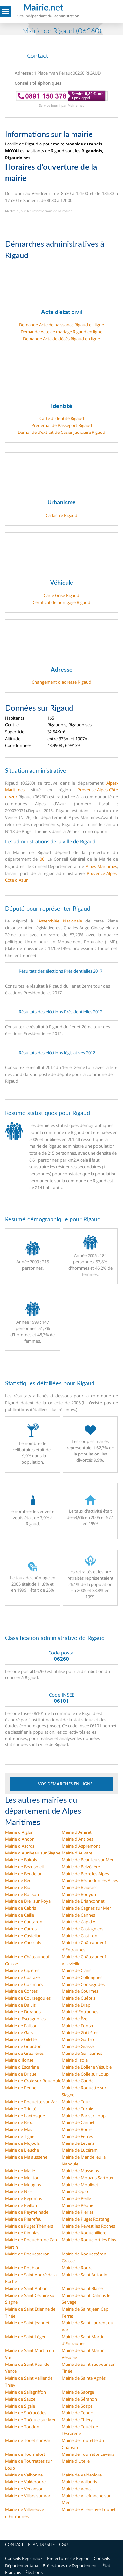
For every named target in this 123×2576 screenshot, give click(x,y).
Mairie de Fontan (78, 2026)
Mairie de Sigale (20, 2406)
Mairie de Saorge (78, 2392)
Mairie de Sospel (77, 2406)
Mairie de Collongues (82, 1977)
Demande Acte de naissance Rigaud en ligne (61, 325)
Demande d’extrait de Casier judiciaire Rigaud (61, 432)
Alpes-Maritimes (101, 866)
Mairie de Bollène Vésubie (87, 2067)
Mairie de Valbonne (24, 2475)
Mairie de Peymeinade (26, 2212)
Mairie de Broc (19, 2122)
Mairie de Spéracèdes (25, 2413)
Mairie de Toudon (22, 2427)
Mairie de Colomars (24, 1984)
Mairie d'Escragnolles (25, 2019)
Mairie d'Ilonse (19, 2060)
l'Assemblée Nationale (59, 921)
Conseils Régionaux (24, 2558)
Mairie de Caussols (23, 1942)
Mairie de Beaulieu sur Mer (87, 1860)
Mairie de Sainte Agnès (84, 2378)
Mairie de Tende (77, 2413)
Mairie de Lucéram (80, 2150)
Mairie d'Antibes (77, 1839)
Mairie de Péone (77, 2205)
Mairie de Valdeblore (82, 2475)
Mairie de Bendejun (24, 1873)
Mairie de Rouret (78, 2129)
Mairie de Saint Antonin (84, 2274)
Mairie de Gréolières (24, 2053)
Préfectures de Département (70, 2565)
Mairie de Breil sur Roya (28, 1901)
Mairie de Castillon (79, 1936)
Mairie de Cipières (22, 1970)
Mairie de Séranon (79, 2399)
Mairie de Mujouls (22, 2143)
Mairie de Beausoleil (24, 1867)
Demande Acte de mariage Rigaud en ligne (61, 332)
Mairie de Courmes (80, 1991)
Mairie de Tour (76, 2102)
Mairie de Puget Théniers (29, 2226)
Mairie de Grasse (78, 2046)
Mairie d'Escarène (22, 2067)
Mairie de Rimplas (22, 2233)
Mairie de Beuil (19, 1880)
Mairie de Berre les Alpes (85, 1873)
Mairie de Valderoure (25, 2482)
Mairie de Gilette (21, 2039)
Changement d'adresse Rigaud (61, 682)
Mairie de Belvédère (81, 1867)
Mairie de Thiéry (77, 2420)
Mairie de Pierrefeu (23, 2219)
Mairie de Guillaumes (82, 2053)
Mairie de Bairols (21, 1860)
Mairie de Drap (76, 2005)
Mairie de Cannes (78, 1915)
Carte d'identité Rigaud (61, 418)
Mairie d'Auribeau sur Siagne (32, 1853)
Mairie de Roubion (23, 2268)
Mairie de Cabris (20, 1908)
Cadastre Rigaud (61, 515)
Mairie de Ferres (77, 2136)
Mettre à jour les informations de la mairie (38, 211)
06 (42, 859)
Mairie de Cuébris (78, 1998)
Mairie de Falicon (21, 2026)
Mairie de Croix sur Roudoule (33, 2081)
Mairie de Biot (18, 1887)
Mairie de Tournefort (25, 2454)
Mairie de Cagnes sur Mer (86, 1908)
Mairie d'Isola (75, 2060)
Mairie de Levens (78, 2143)
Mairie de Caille (19, 1915)
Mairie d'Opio (75, 2191)
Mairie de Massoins (80, 2171)
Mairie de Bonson (22, 1894)
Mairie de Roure (77, 2268)
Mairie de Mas (18, 2129)
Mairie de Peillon (21, 2205)
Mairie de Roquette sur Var (31, 2102)
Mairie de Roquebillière (84, 2233)
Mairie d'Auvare (77, 1853)
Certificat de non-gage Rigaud (61, 602)
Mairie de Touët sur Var (27, 2440)
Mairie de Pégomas (23, 2198)
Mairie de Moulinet (80, 2184)
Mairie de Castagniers (82, 1929)
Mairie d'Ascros (19, 1846)
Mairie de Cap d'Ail (79, 1922)
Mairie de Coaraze (22, 1977)
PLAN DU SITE (41, 2544)
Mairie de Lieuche (22, 2150)
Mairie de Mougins (23, 2184)
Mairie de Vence (77, 2489)
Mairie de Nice (18, 2191)
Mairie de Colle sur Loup (85, 2074)
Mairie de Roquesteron (27, 2254)
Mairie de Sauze (20, 2399)
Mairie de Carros (21, 1929)
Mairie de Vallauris (79, 2482)
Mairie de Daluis (20, 2005)
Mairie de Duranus (23, 2012)
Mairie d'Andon (20, 1839)
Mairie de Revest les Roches (88, 2226)
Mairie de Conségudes (83, 1984)
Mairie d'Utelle (76, 2461)
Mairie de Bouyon (79, 1894)
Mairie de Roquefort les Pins (89, 2240)
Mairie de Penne (20, 2088)
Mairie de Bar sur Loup (84, 2116)
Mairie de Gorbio (78, 2039)
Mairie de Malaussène (26, 2157)
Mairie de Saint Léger (25, 2337)
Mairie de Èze (74, 2019)
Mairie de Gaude (77, 2081)
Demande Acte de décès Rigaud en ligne (61, 339)
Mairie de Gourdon (23, 2046)
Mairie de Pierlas (77, 2212)
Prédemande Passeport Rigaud (61, 425)
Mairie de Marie (20, 2171)
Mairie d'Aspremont (81, 1846)
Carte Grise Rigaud (61, 595)
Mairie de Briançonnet (83, 1901)
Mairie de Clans (76, 1970)
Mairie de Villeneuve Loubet (89, 2509)
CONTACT (14, 2544)
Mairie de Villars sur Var (27, 2495)
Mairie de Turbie (77, 2109)
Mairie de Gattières (80, 2032)
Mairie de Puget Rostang (85, 2219)
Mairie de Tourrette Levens (88, 2454)
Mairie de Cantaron (23, 1922)
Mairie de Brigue (20, 2074)
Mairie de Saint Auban (26, 2288)
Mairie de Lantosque (25, 2116)
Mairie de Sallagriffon (25, 2392)
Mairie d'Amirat (77, 1832)
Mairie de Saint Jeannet (27, 2323)
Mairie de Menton (22, 2178)
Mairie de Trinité (20, 2109)
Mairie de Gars (19, 2032)
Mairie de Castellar (23, 1936)
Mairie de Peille (76, 2198)
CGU (63, 2544)
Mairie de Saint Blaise (82, 2288)
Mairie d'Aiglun (19, 1832)
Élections (34, 2572)
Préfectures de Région (68, 2558)
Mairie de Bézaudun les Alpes (90, 1880)
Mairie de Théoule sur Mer (30, 2420)
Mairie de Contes (21, 1991)
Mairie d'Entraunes (80, 2012)
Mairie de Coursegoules (28, 1998)
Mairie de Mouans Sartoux (87, 2178)
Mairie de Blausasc (79, 1887)
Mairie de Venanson (24, 2489)
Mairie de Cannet (78, 2122)
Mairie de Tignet (20, 2136)
